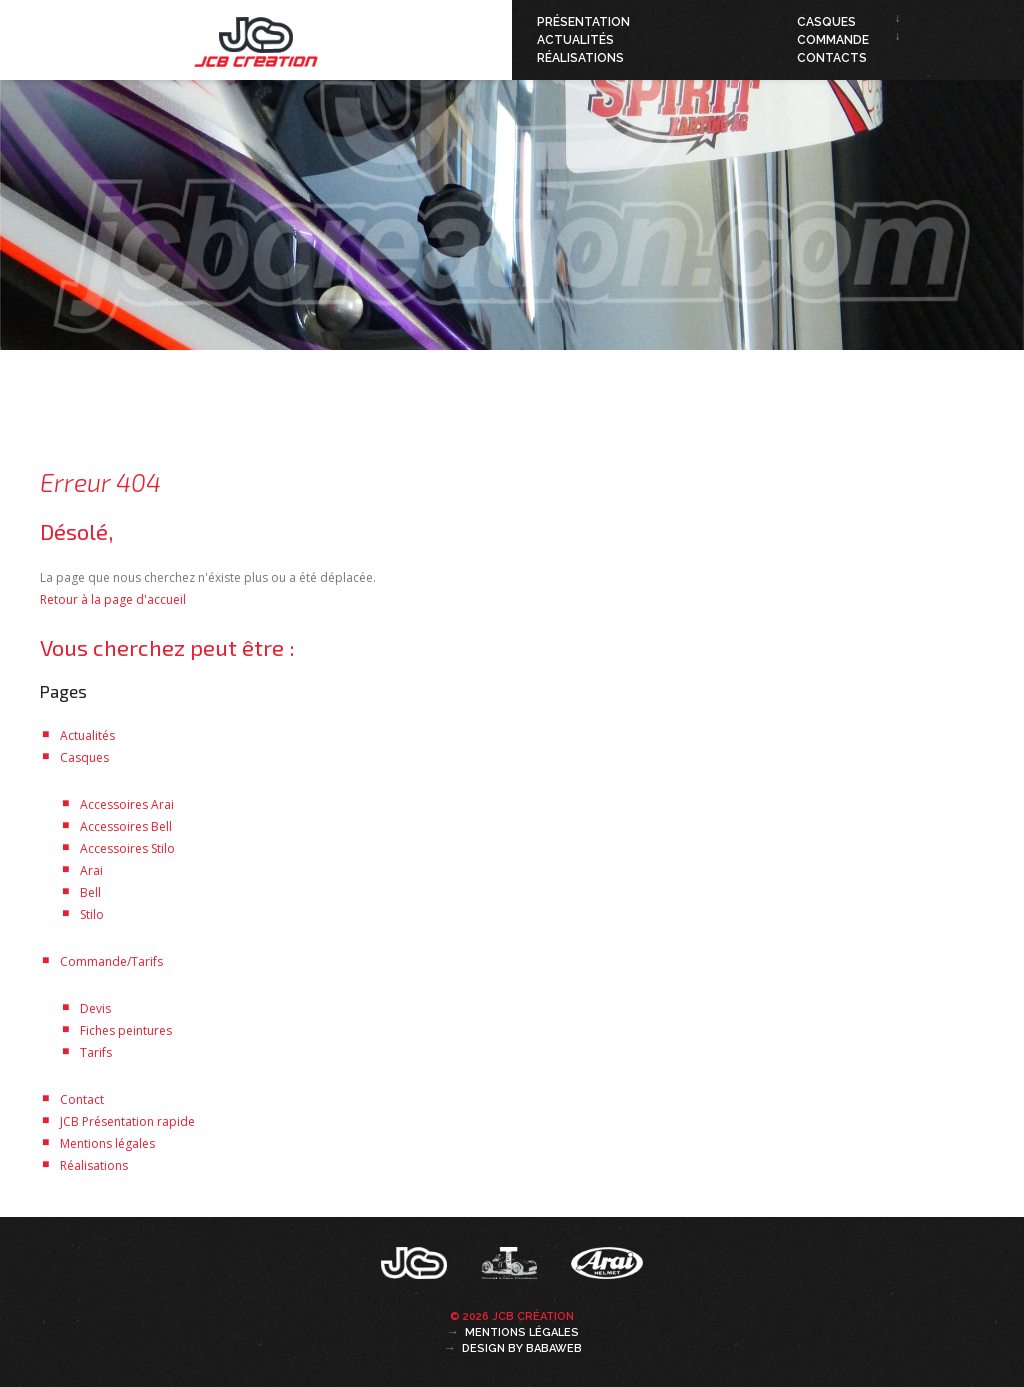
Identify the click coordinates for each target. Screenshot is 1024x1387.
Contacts (832, 58)
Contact (82, 1099)
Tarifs (96, 1052)
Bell (90, 892)
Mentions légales (107, 1143)
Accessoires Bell (126, 826)
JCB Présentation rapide (127, 1121)
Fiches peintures (126, 1030)
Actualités (575, 40)
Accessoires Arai (127, 804)
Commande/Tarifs (111, 961)
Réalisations (580, 58)
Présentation (583, 22)
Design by (522, 1348)
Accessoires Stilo (127, 848)
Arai (91, 870)
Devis (95, 1008)
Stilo (92, 914)
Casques (826, 22)
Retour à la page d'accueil (113, 599)
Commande (833, 40)
